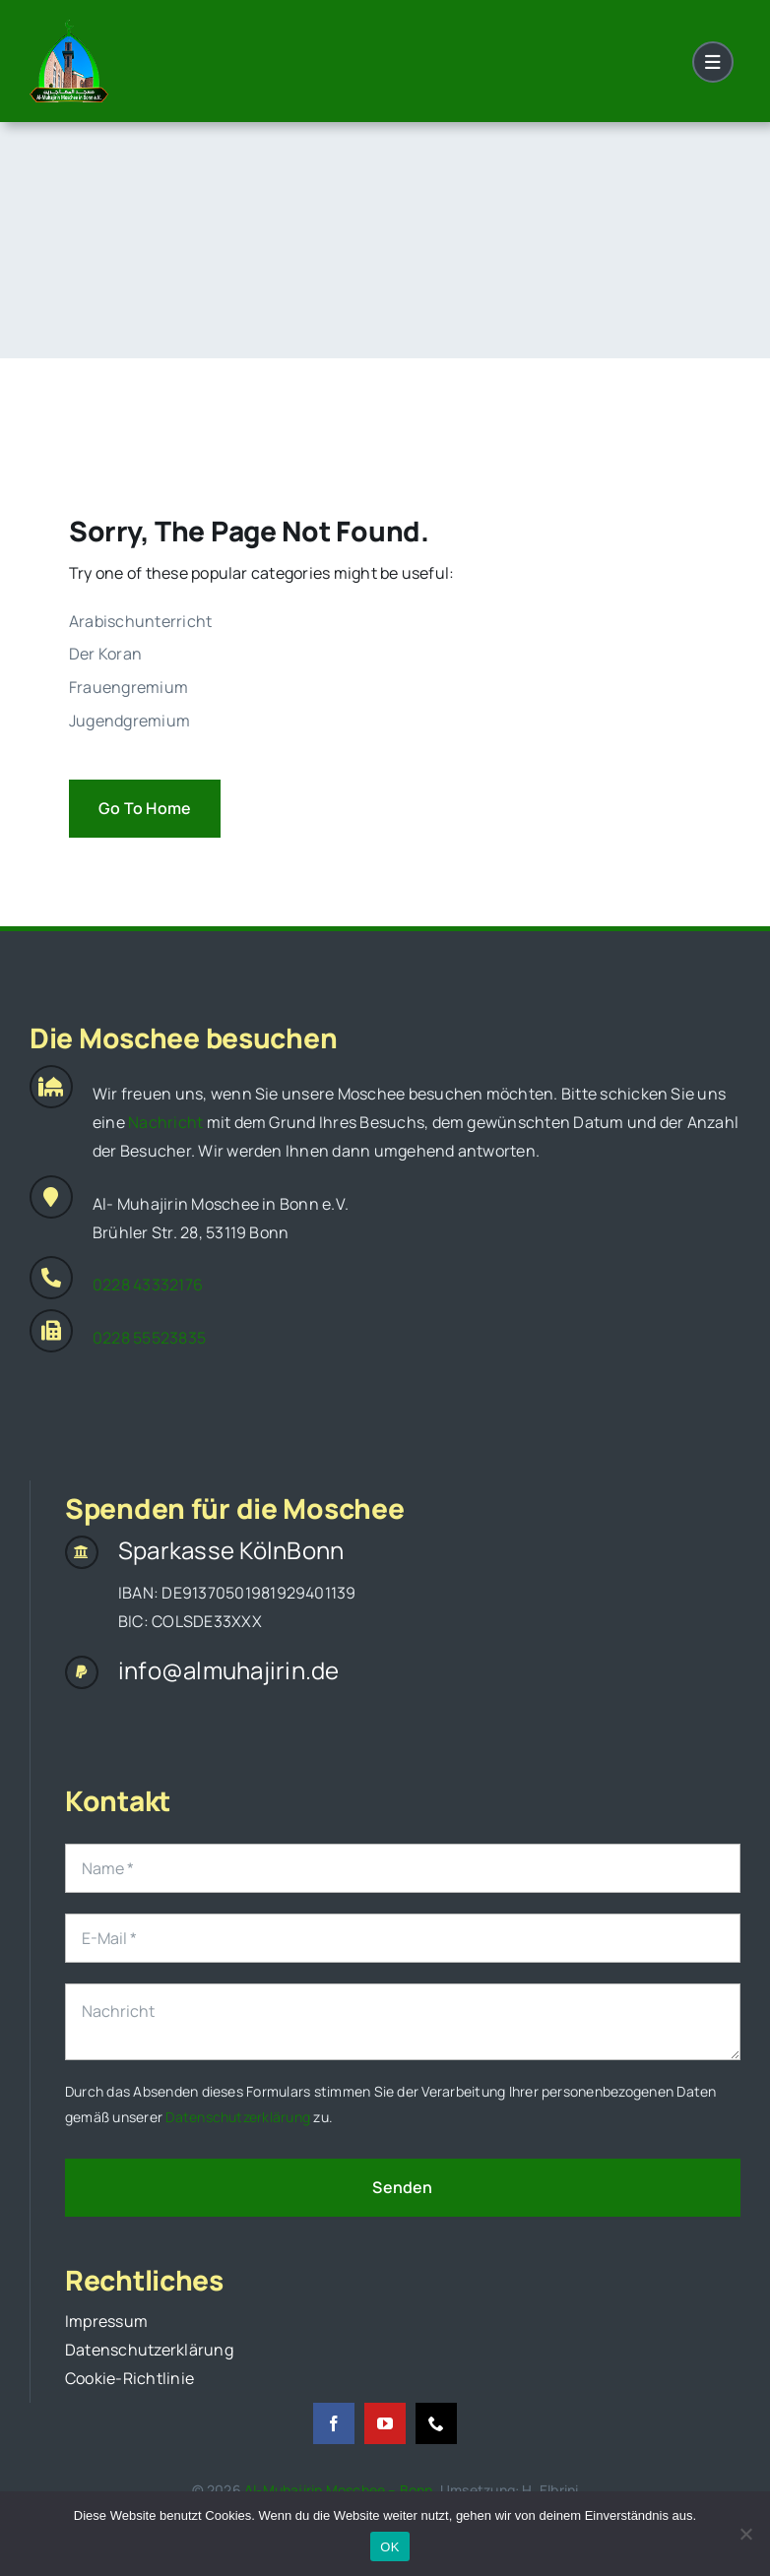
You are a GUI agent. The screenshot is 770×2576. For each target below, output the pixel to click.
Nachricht (165, 1122)
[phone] (436, 2423)
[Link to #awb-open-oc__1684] (713, 62)
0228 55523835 (149, 1338)
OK (389, 2547)
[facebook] (333, 2423)
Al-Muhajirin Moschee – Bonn (338, 2490)
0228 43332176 (148, 1284)
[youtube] (385, 2423)
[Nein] (745, 2534)
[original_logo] (69, 27)
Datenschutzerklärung (237, 2116)
